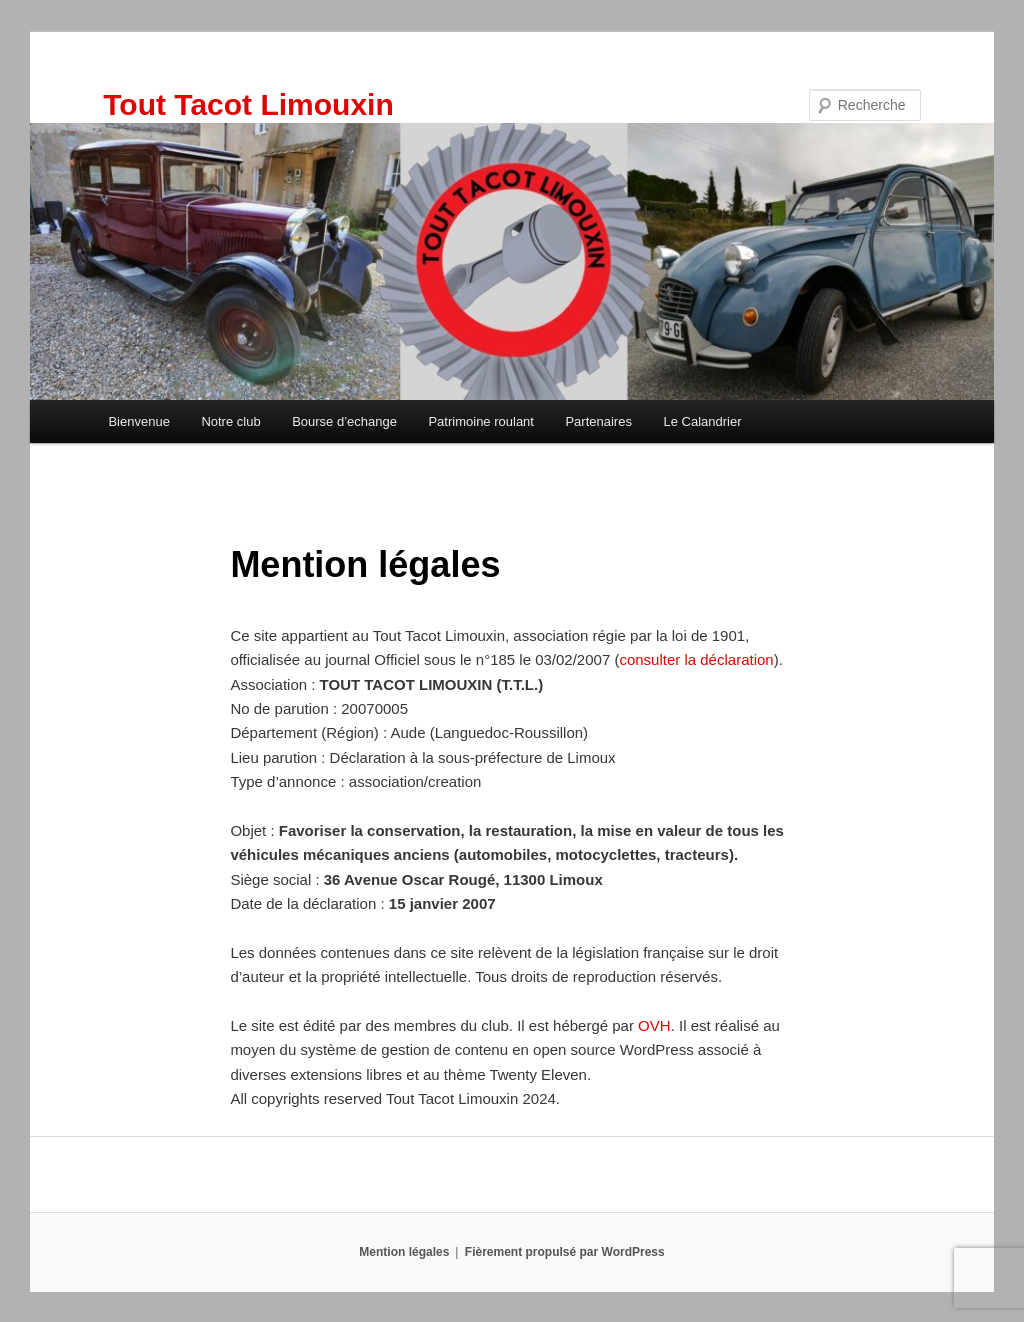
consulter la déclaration (696, 659)
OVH (654, 1025)
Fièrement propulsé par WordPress (565, 1252)
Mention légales (404, 1252)
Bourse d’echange (344, 421)
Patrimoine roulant (481, 421)
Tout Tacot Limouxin (248, 104)
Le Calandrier (702, 421)
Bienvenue (138, 421)
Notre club (230, 421)
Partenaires (598, 421)
